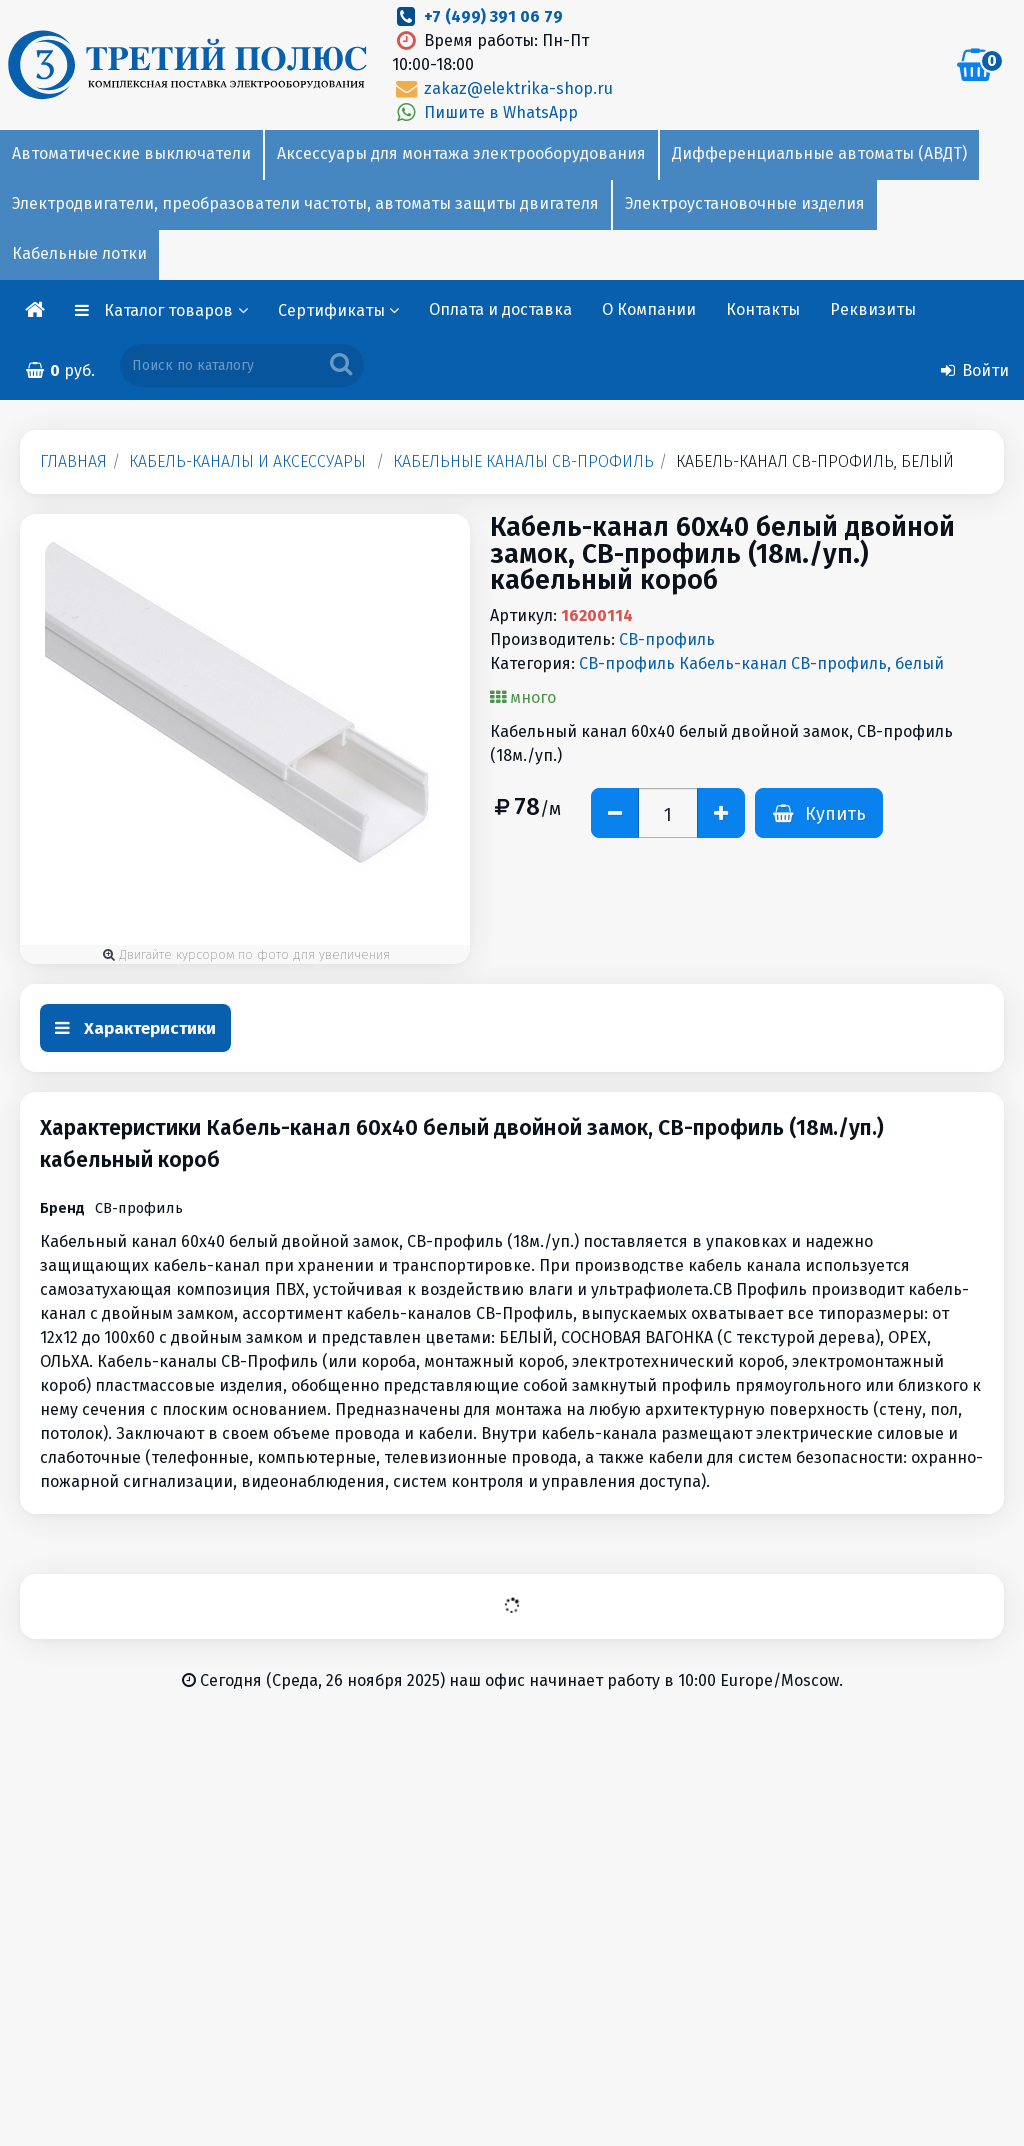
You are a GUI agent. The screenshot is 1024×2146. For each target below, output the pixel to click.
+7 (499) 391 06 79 (493, 16)
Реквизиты (873, 309)
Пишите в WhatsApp (484, 112)
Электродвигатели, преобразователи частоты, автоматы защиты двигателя (305, 203)
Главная (73, 461)
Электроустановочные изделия (745, 203)
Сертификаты (338, 310)
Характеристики (135, 1028)
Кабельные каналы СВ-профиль (523, 461)
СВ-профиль (667, 639)
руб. (60, 370)
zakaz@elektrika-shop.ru (502, 88)
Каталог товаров (176, 310)
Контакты (763, 309)
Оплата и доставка (500, 309)
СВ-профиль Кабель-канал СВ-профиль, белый (761, 663)
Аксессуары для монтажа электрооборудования (461, 153)
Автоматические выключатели (131, 153)
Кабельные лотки (79, 253)
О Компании (649, 309)
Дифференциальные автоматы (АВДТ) (819, 153)
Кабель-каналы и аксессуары (247, 461)
